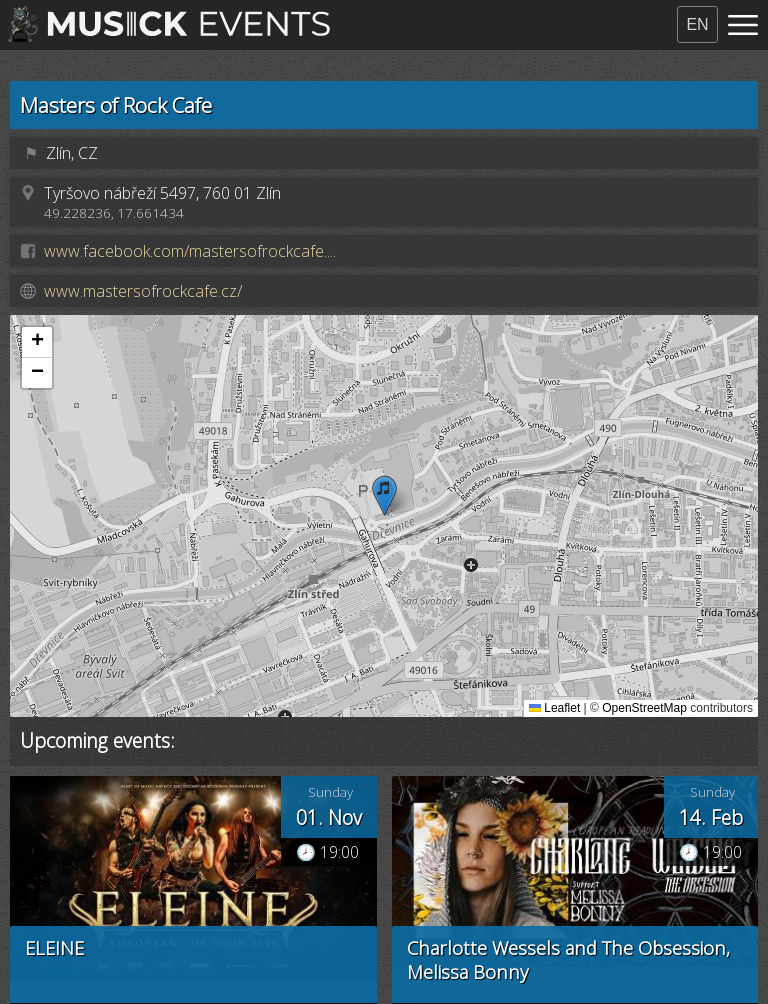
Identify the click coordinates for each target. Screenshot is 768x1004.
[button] (384, 495)
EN (697, 24)
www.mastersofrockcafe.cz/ (143, 291)
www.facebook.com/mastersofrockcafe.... (190, 251)
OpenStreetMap (644, 708)
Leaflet (554, 708)
